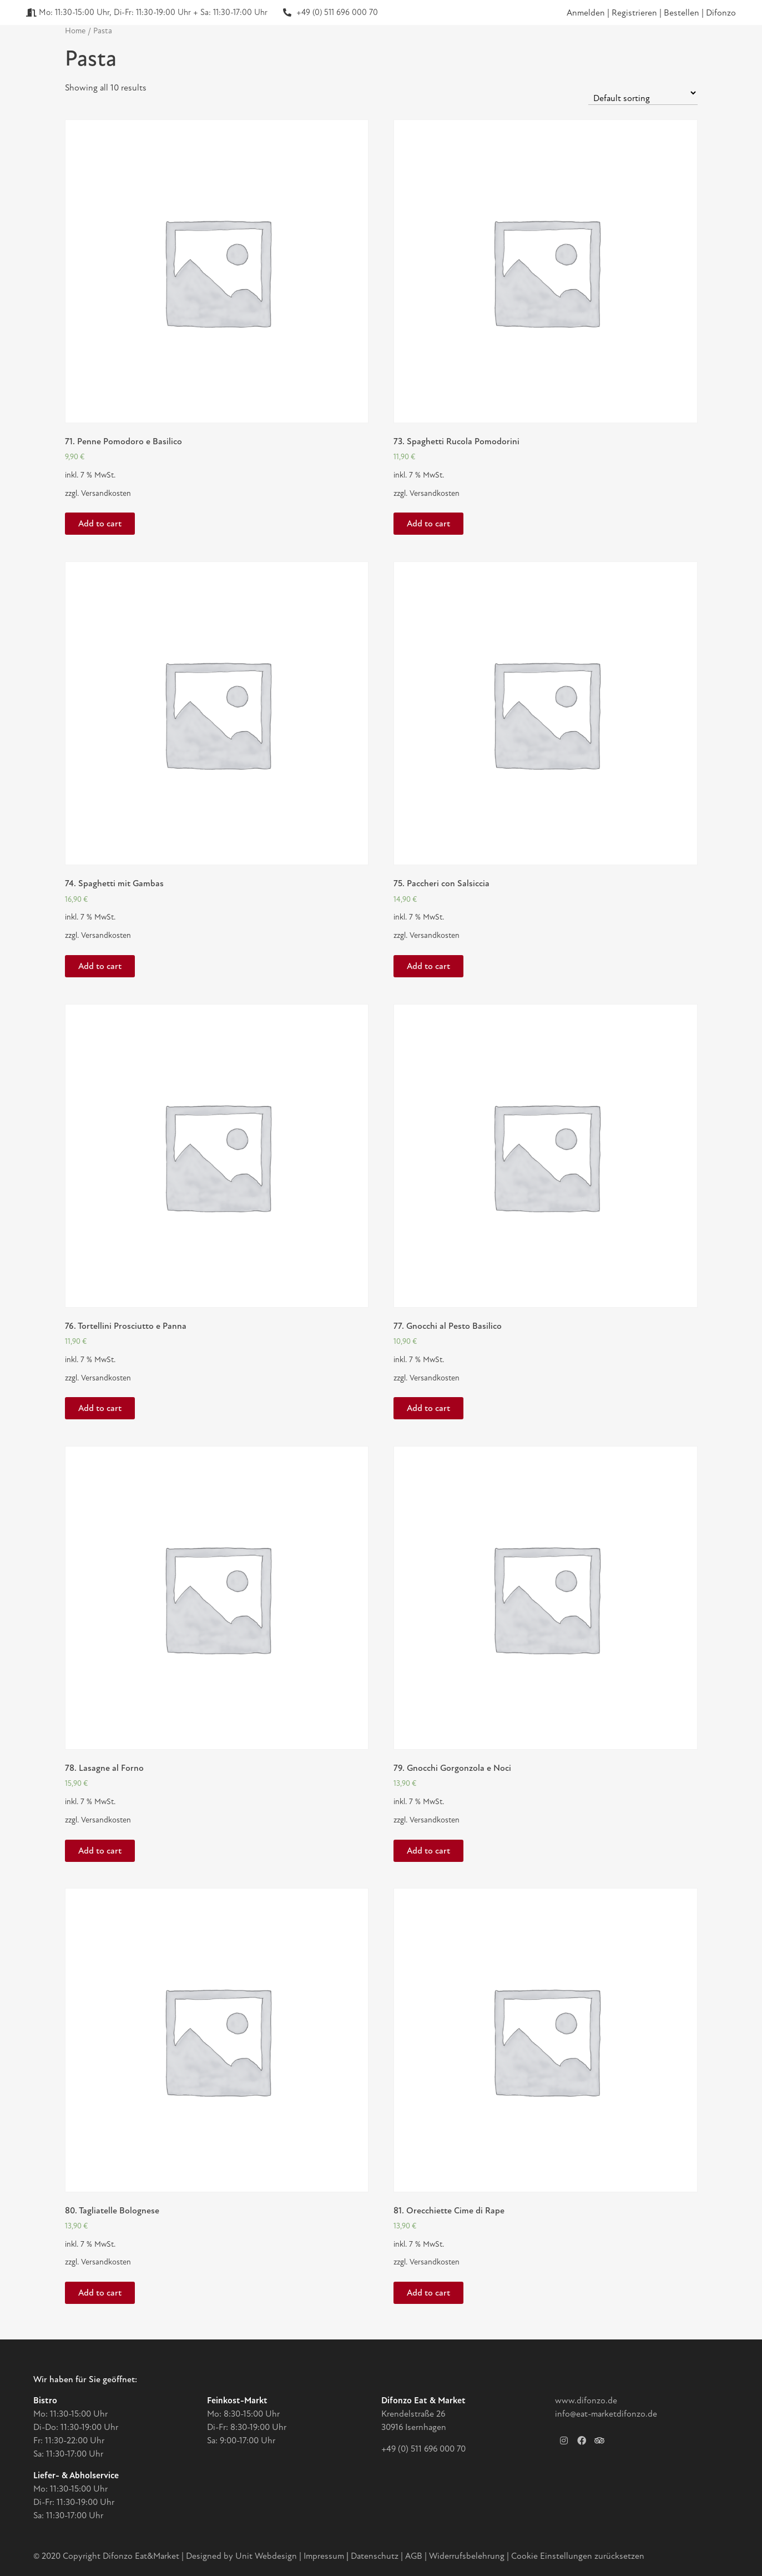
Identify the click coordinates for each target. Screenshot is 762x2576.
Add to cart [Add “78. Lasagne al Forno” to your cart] (100, 1850)
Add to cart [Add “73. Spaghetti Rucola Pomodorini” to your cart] (428, 523)
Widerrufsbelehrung (466, 2556)
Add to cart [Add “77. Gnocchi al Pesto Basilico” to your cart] (428, 1408)
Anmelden (585, 12)
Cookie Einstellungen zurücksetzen (577, 2556)
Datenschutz (376, 2556)
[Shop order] (643, 93)
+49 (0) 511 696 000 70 (423, 2448)
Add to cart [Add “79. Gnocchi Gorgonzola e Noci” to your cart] (428, 1850)
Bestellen (683, 12)
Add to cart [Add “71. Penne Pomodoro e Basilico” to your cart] (100, 523)
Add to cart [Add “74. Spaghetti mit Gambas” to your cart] (100, 966)
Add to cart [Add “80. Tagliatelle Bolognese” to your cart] (100, 2292)
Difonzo (721, 12)
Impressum (324, 2556)
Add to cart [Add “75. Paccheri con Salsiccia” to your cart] (428, 966)
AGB (413, 2556)
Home (75, 31)
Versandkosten (106, 493)
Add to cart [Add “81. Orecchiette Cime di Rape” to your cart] (428, 2292)
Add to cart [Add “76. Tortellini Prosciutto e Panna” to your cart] (100, 1408)
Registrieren (635, 12)
